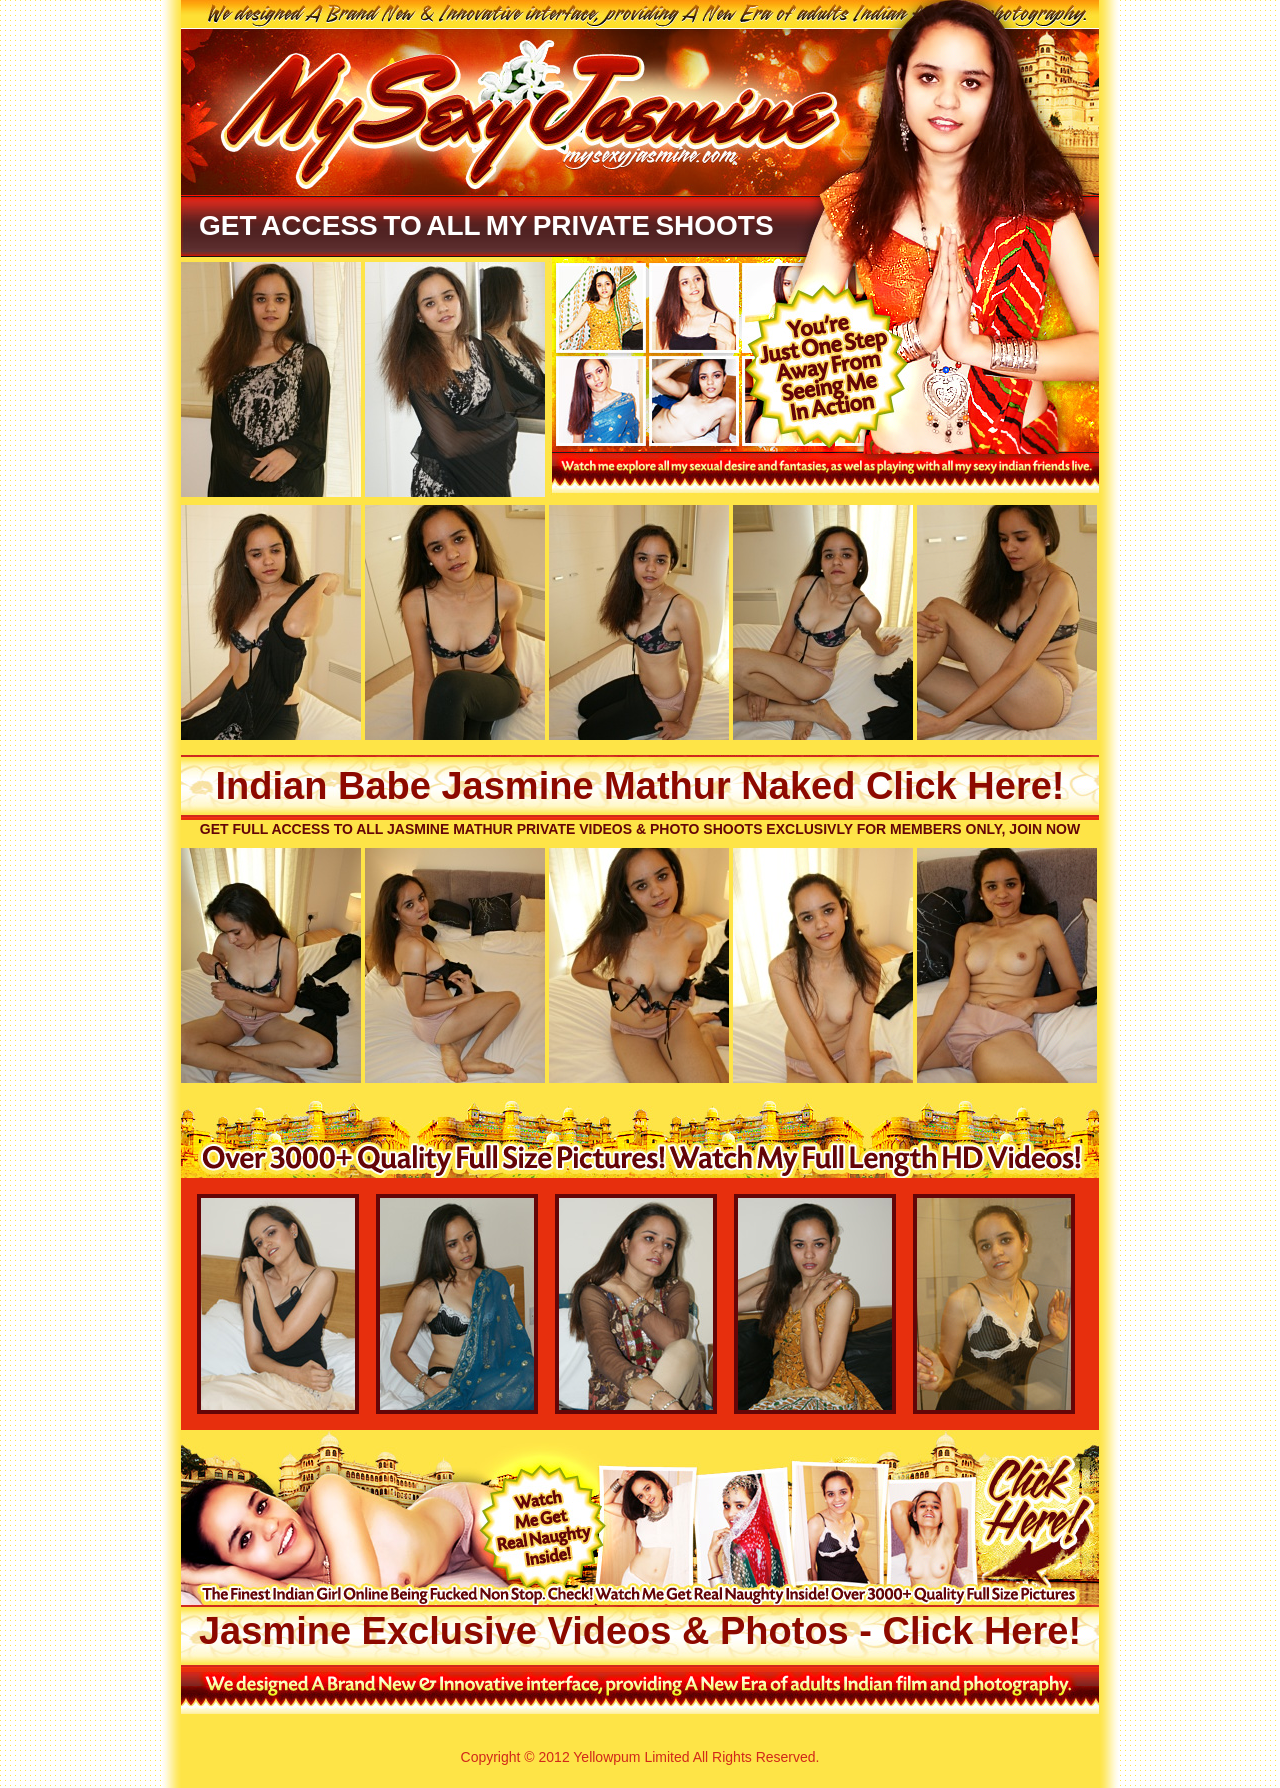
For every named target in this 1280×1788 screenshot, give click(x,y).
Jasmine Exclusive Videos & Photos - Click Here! (640, 1631)
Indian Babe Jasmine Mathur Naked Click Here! (640, 786)
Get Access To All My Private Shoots (486, 225)
